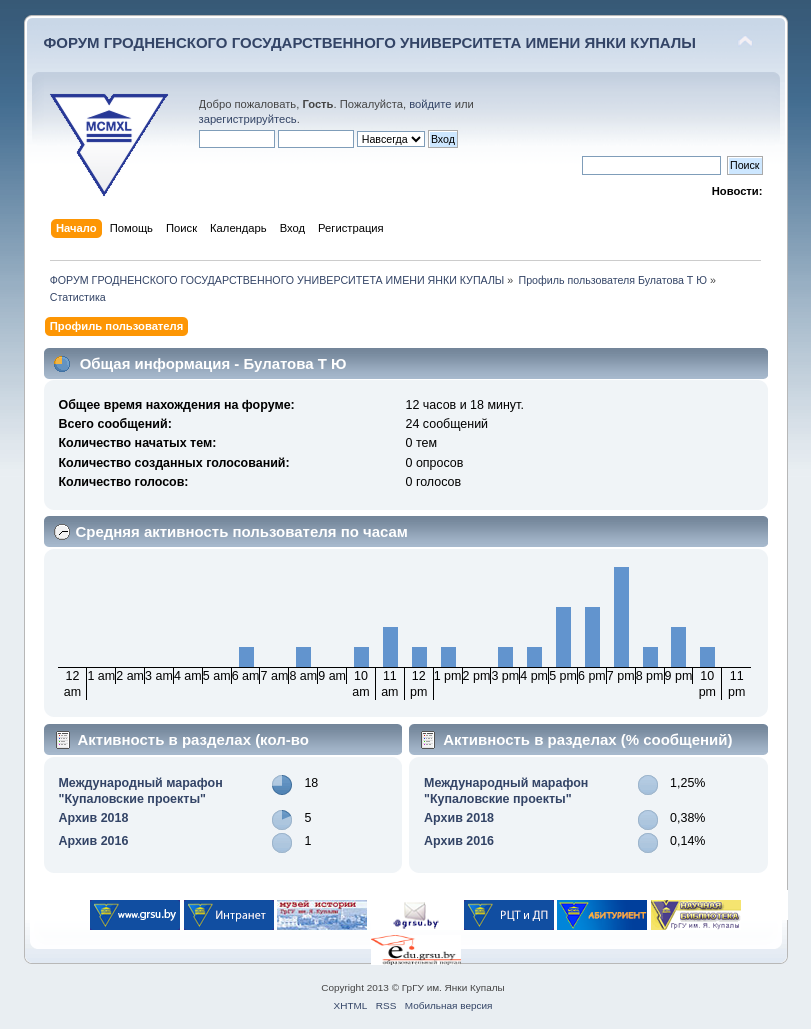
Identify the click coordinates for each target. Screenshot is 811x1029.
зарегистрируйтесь (248, 119)
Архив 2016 (93, 841)
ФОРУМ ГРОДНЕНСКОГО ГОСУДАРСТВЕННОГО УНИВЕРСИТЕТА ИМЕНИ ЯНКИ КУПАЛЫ (370, 42)
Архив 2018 (93, 818)
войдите (430, 104)
